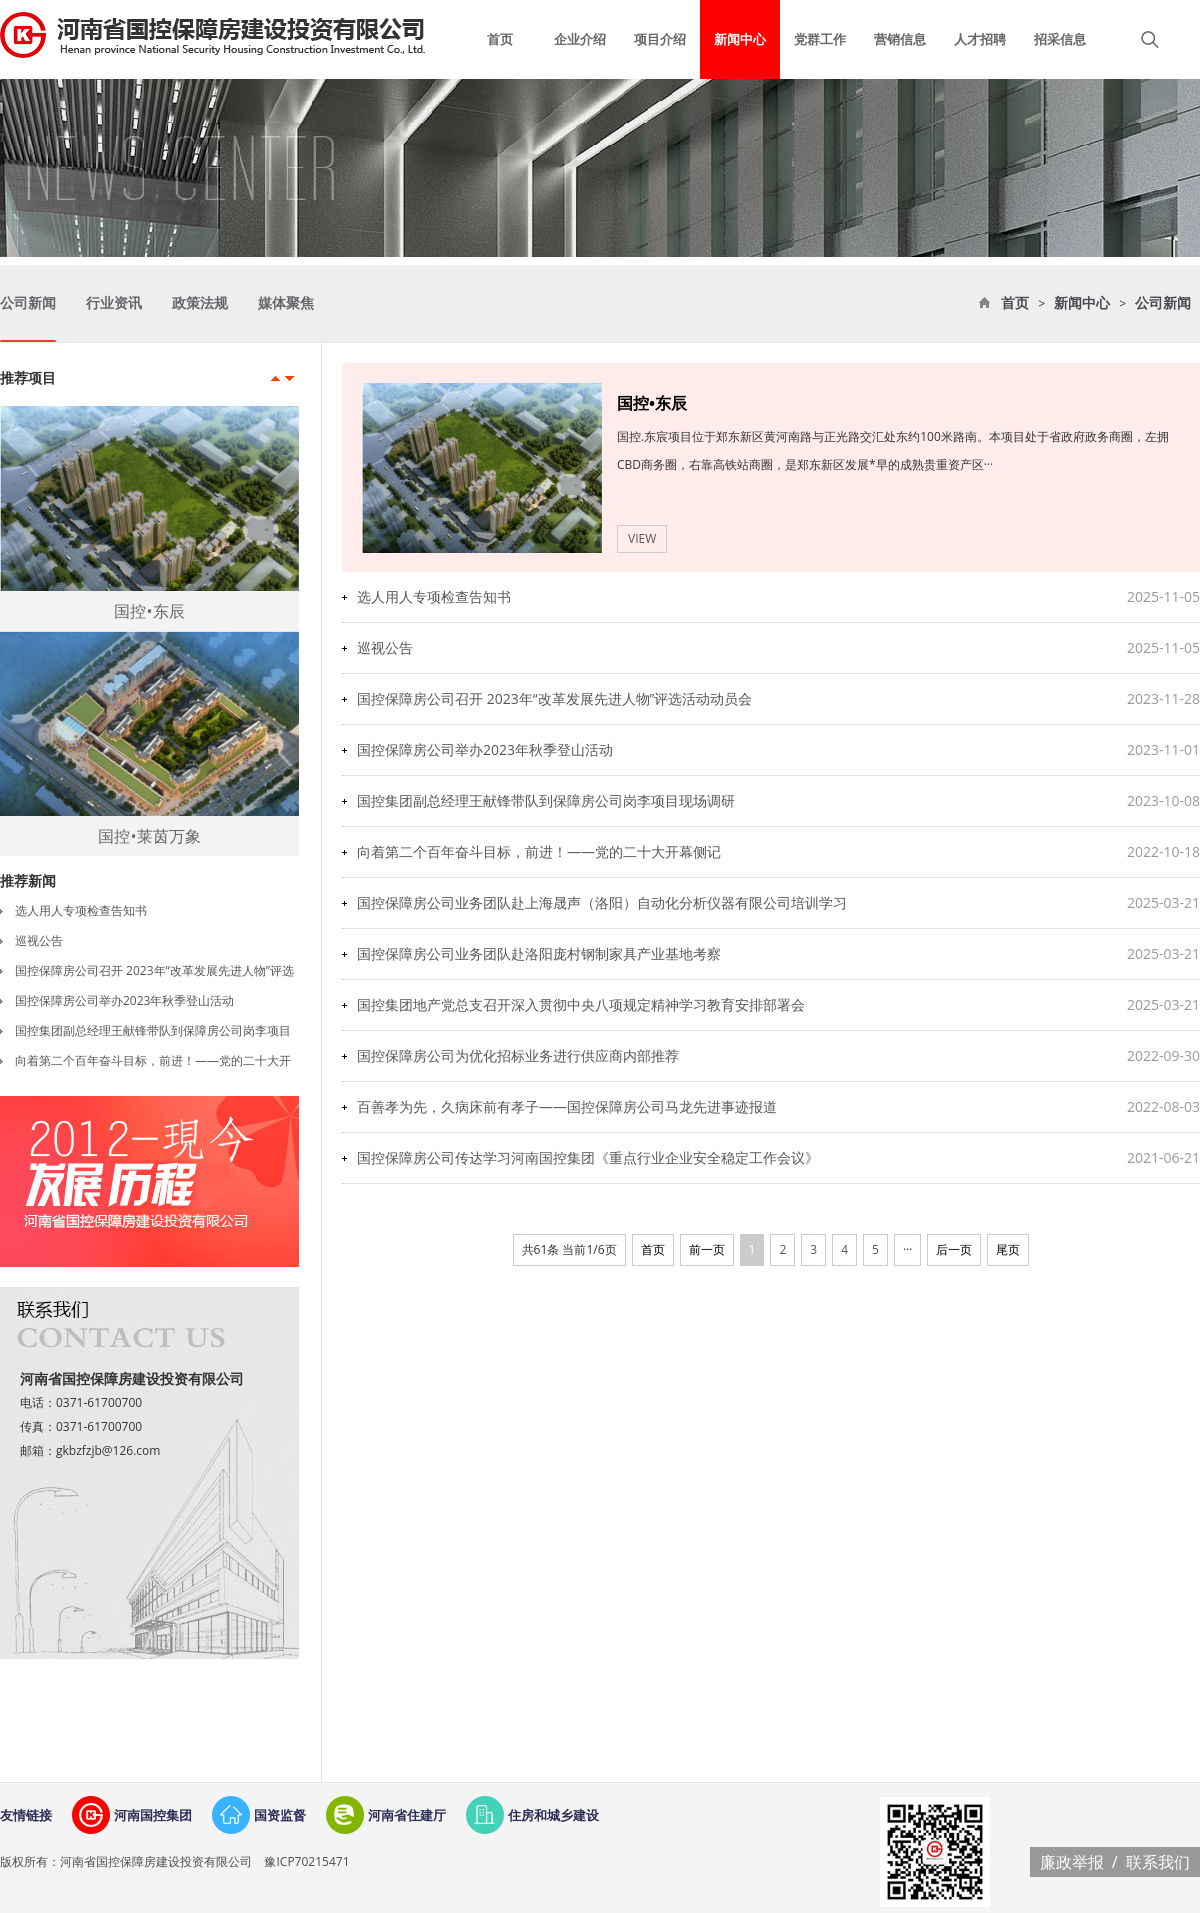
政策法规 (200, 303)
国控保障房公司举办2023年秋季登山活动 (124, 1000)
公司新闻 (1163, 303)
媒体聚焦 (286, 303)
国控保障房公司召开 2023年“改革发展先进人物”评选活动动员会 (554, 698)
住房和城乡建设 (553, 1815)
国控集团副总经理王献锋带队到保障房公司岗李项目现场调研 (546, 800)
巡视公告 (39, 940)
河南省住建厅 (407, 1815)
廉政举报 (1072, 1862)
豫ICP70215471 (305, 1861)
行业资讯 (114, 303)
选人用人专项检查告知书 (81, 910)
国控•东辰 (149, 611)
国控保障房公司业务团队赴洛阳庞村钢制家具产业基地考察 (539, 953)
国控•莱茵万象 (149, 836)
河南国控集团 (153, 1815)
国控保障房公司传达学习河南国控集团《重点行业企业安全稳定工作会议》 (588, 1157)
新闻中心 (1082, 303)
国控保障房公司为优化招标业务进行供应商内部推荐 (518, 1055)
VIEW (642, 538)
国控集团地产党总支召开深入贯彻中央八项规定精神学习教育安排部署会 (581, 1004)
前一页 (707, 1249)
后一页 (954, 1249)
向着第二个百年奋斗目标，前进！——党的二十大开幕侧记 (539, 851)
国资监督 (280, 1815)
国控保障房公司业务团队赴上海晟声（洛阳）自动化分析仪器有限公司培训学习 (602, 902)
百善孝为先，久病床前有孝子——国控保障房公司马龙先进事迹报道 (567, 1106)
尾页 (1008, 1249)
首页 (1015, 303)
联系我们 (1158, 1862)
